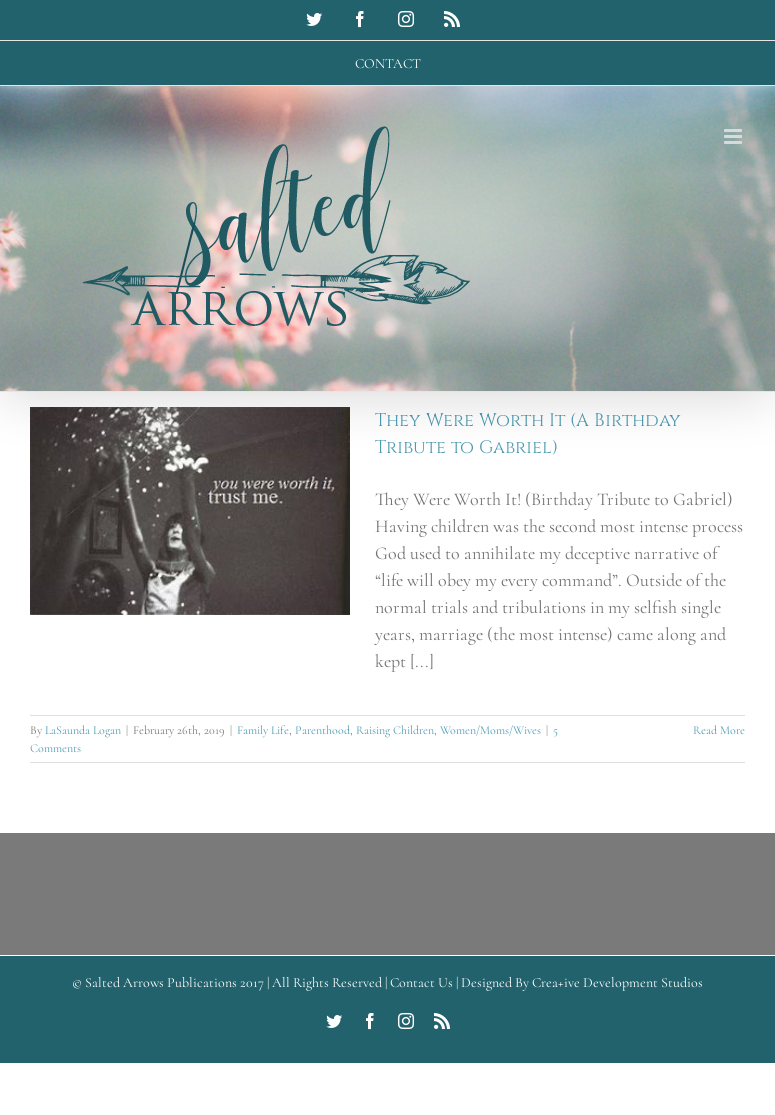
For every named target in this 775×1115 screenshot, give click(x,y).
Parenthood (322, 730)
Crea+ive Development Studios (617, 982)
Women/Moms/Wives (490, 730)
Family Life (263, 730)
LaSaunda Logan (83, 730)
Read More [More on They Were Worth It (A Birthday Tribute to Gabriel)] (719, 730)
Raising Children (395, 730)
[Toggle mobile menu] (734, 136)
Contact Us (421, 982)
